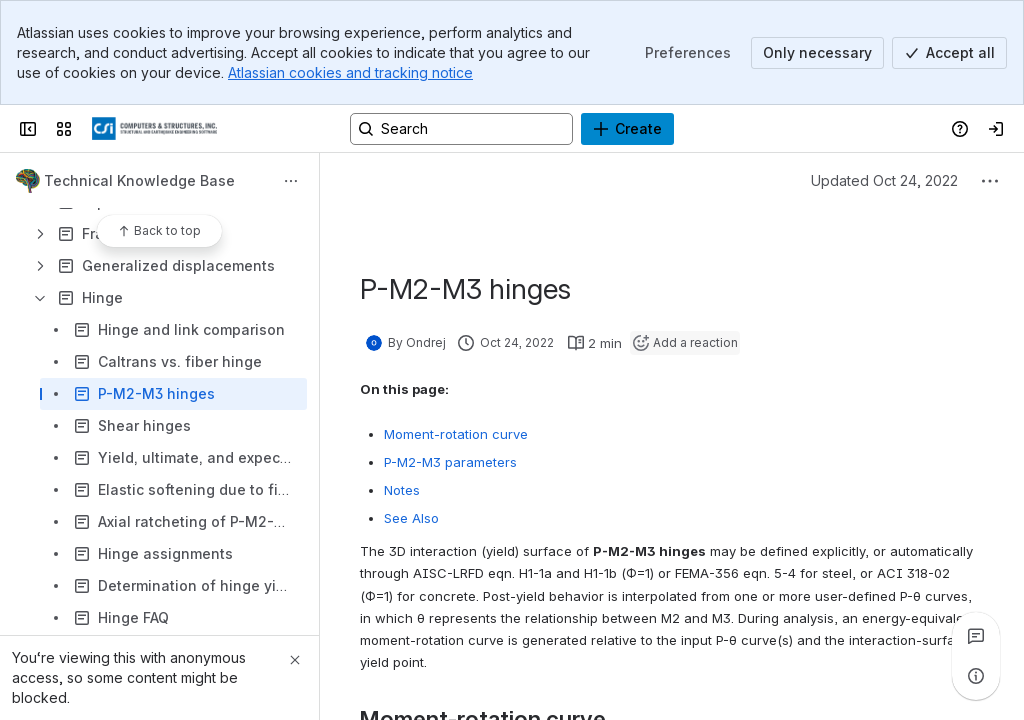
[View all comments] (976, 636)
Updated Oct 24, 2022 (884, 180)
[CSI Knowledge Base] (154, 129)
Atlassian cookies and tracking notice (350, 72)
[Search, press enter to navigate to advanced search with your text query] (461, 129)
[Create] (627, 129)
